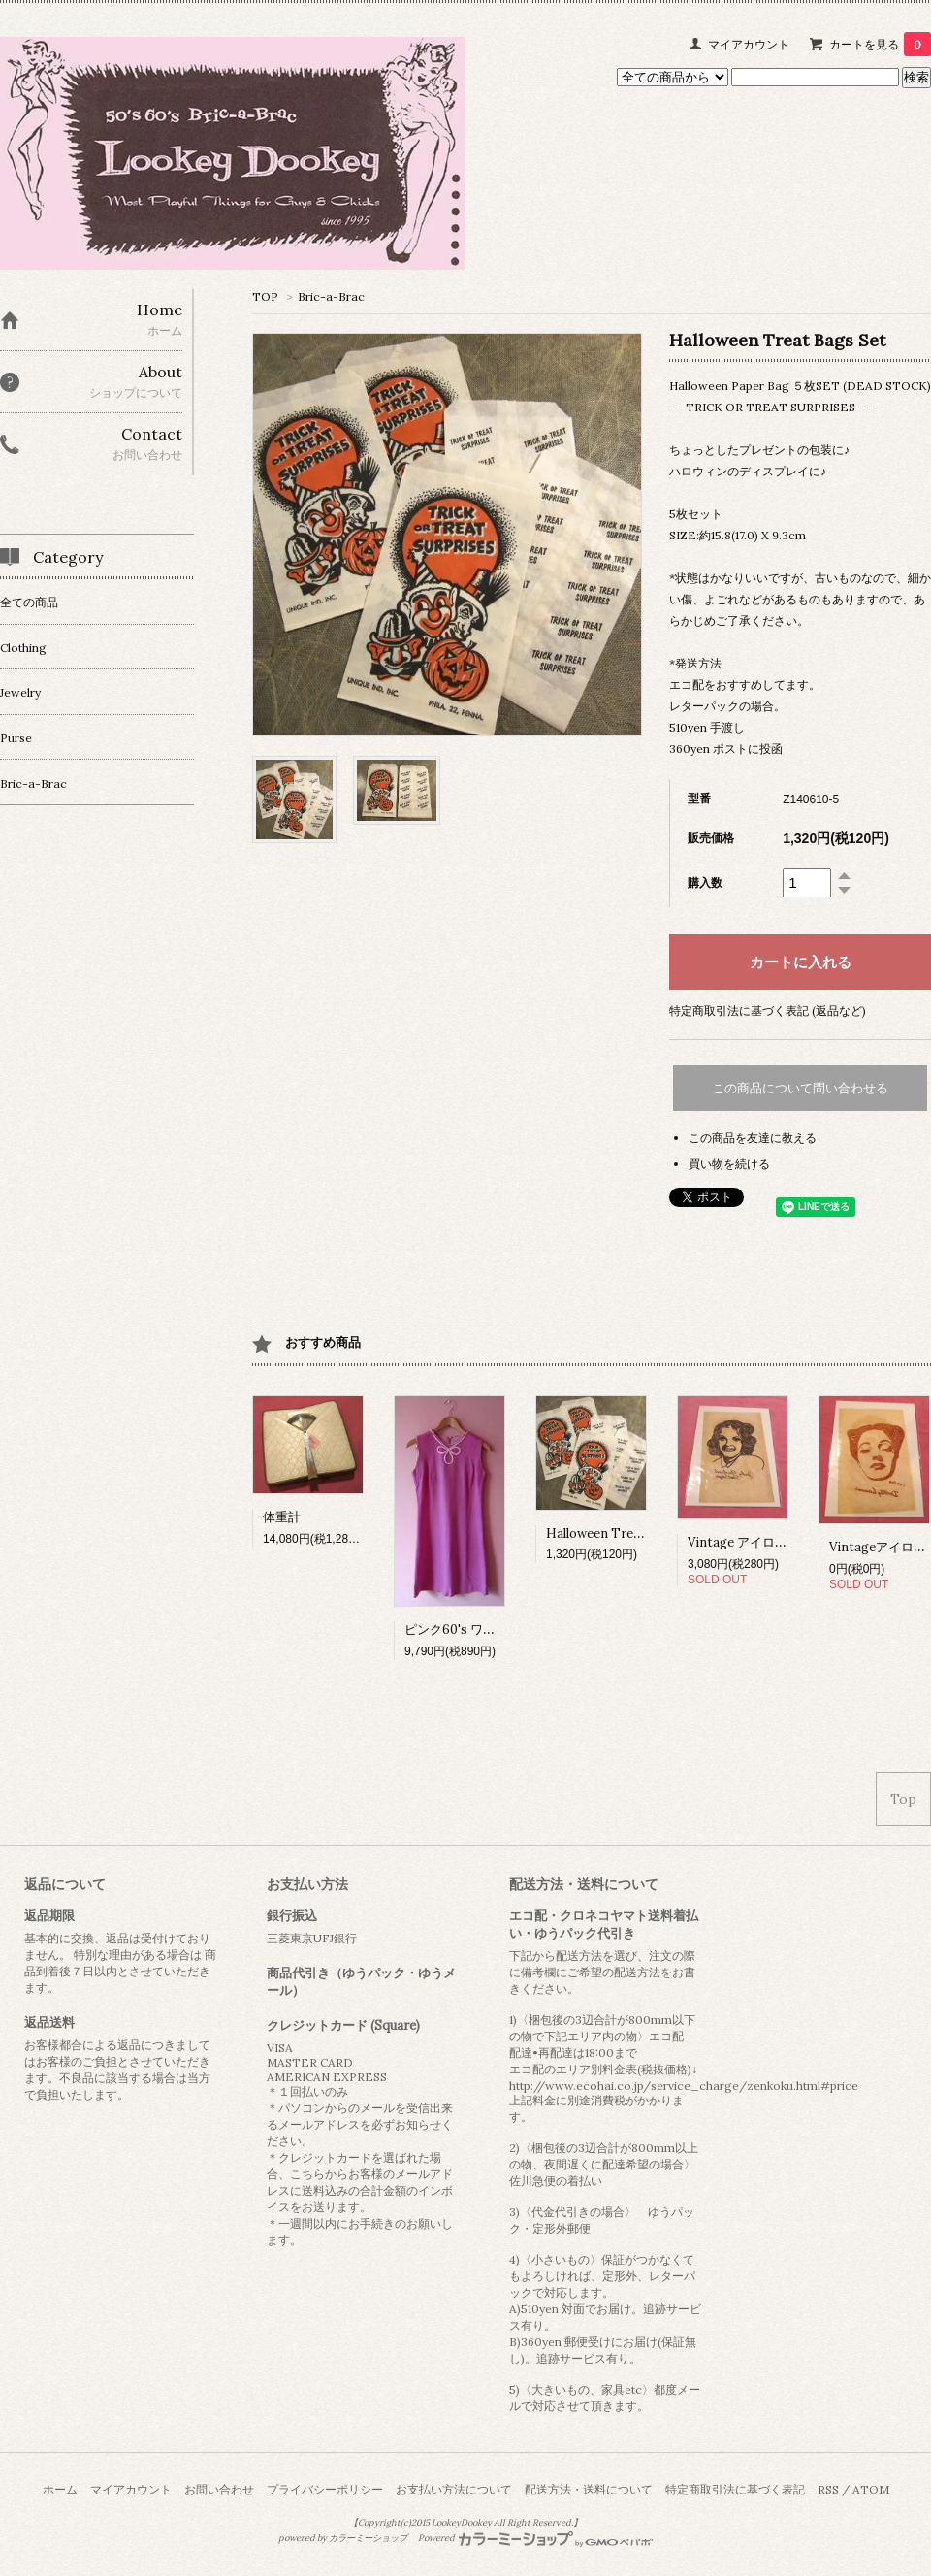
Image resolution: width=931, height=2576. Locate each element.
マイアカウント (748, 44)
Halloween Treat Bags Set (624, 1533)
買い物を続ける (729, 1164)
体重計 (282, 1517)
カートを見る (880, 44)
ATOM (870, 2489)
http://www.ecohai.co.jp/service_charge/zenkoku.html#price (683, 2085)
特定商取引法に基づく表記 (735, 2489)
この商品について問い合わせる (800, 1088)
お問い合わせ (219, 2489)
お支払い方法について (454, 2489)
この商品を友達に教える (753, 1137)
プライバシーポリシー (325, 2489)
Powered (536, 2538)
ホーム (60, 2489)
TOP (265, 296)
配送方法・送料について (589, 2489)
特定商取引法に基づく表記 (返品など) (767, 1010)
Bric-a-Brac (331, 296)
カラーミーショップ (368, 2538)
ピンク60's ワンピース (468, 1629)
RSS (828, 2489)
